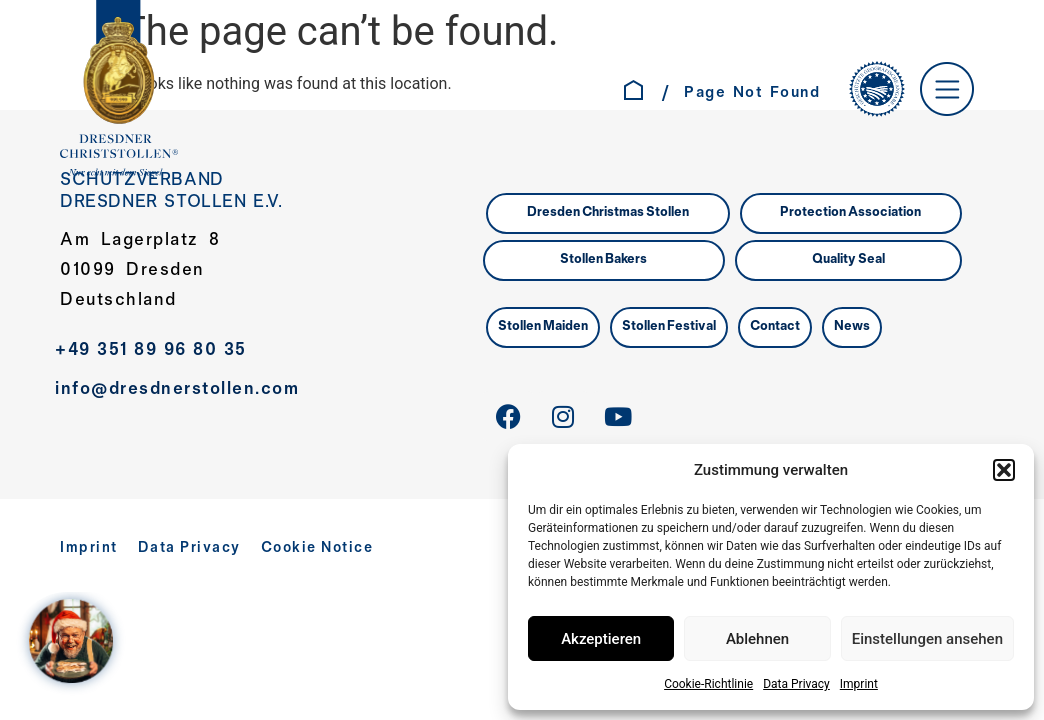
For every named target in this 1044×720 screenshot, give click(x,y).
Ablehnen (757, 639)
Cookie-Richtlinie (708, 684)
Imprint (859, 684)
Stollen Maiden (543, 327)
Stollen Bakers (603, 260)
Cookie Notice (317, 548)
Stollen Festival (669, 327)
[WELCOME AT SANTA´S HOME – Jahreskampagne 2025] (76, 644)
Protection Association (850, 213)
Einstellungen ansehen (927, 639)
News (852, 327)
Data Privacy (796, 684)
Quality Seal (848, 260)
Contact (775, 327)
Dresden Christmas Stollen (608, 213)
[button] (1004, 470)
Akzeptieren (601, 639)
